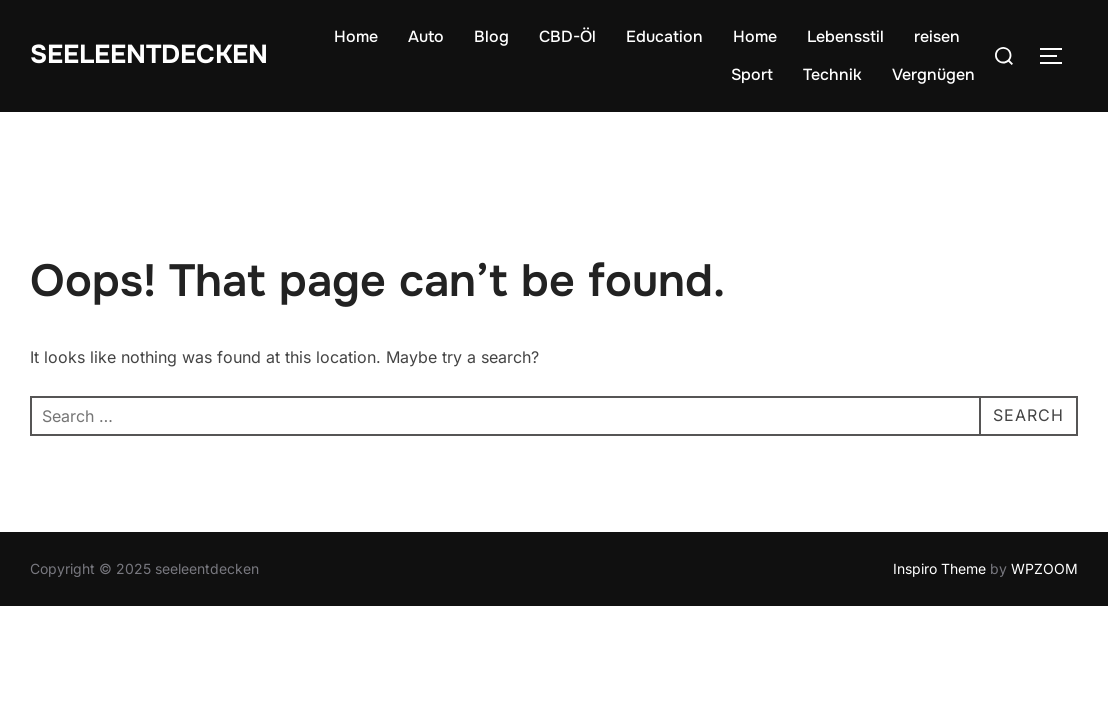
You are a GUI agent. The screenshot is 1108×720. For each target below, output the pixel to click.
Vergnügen (933, 74)
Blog (491, 36)
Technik (832, 74)
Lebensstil (845, 36)
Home (356, 36)
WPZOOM (1044, 568)
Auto (426, 36)
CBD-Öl (567, 36)
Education (664, 36)
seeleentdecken (149, 54)
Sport (752, 74)
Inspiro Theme (939, 568)
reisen (937, 36)
